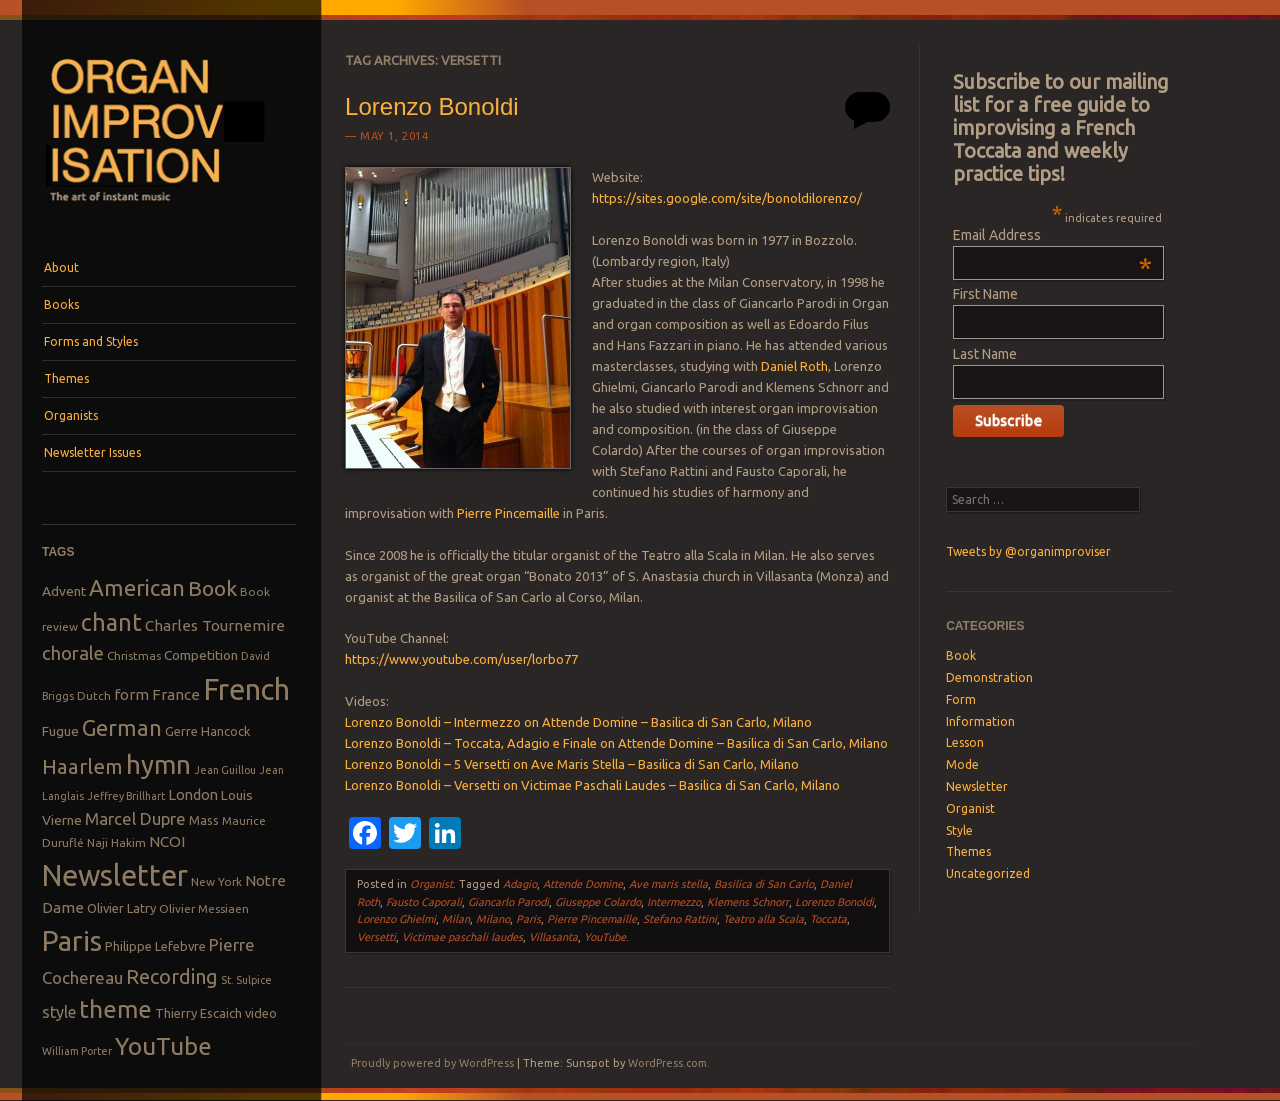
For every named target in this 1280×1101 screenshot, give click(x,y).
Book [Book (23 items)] (212, 588)
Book (961, 655)
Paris (528, 919)
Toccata (828, 919)
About (61, 267)
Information (980, 721)
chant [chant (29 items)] (111, 622)
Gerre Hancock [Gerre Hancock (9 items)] (208, 731)
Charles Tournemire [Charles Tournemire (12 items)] (215, 625)
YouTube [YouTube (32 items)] (163, 1046)
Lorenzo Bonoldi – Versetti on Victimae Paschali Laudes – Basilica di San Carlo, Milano (592, 785)
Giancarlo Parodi (508, 902)
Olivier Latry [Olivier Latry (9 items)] (121, 908)
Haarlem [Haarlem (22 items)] (82, 766)
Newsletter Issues (92, 452)
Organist (431, 884)
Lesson (965, 742)
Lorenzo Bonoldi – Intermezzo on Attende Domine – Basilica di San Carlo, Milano (578, 722)
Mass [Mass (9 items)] (204, 820)
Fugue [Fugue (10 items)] (60, 731)
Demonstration (989, 677)
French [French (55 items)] (246, 689)
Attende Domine (583, 884)
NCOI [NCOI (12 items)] (167, 841)
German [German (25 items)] (122, 728)
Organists (71, 415)
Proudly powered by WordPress (432, 1063)
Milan (456, 919)
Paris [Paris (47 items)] (72, 940)
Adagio (520, 884)
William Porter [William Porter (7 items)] (77, 1051)
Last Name (985, 354)
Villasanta (553, 937)
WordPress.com (667, 1063)
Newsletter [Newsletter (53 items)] (115, 875)
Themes (66, 378)
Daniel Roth (794, 366)
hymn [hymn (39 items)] (158, 764)
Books (61, 304)
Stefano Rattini (680, 919)
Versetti (376, 937)
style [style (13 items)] (59, 1012)
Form (961, 699)
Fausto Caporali (424, 902)
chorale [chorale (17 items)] (73, 653)
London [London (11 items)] (193, 794)
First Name (985, 294)
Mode (962, 764)
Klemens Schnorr (748, 902)
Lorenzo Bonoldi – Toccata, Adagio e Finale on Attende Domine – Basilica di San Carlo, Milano (616, 743)
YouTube (605, 937)
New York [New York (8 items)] (216, 881)
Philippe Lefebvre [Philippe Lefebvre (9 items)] (155, 946)
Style (959, 830)
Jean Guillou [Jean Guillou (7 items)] (225, 770)
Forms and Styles (91, 341)
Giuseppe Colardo (598, 902)
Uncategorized (988, 873)
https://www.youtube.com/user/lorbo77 (461, 659)
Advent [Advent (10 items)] (64, 591)
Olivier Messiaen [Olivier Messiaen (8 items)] (204, 908)
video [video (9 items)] (261, 1013)
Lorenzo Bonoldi (431, 106)
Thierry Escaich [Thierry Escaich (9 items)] (198, 1013)
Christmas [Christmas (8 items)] (134, 655)
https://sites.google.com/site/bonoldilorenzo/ (727, 198)
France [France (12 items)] (176, 694)
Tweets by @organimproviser (1028, 551)
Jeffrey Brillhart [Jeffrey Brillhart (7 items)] (126, 796)
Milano (493, 919)
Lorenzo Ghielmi (396, 919)
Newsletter (977, 786)
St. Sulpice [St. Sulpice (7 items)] (246, 980)
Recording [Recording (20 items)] (172, 976)
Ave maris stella (668, 884)
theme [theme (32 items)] (115, 1009)
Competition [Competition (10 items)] (201, 655)
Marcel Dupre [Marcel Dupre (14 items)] (135, 818)
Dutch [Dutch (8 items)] (94, 695)
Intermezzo (674, 902)
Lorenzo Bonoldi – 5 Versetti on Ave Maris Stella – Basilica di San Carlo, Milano (572, 764)
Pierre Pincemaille (508, 513)
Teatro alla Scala (763, 919)
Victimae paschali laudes (462, 937)
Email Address (1052, 235)
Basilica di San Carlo (764, 884)
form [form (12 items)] (131, 694)
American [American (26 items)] (137, 587)
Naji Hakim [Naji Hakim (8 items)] (116, 842)
